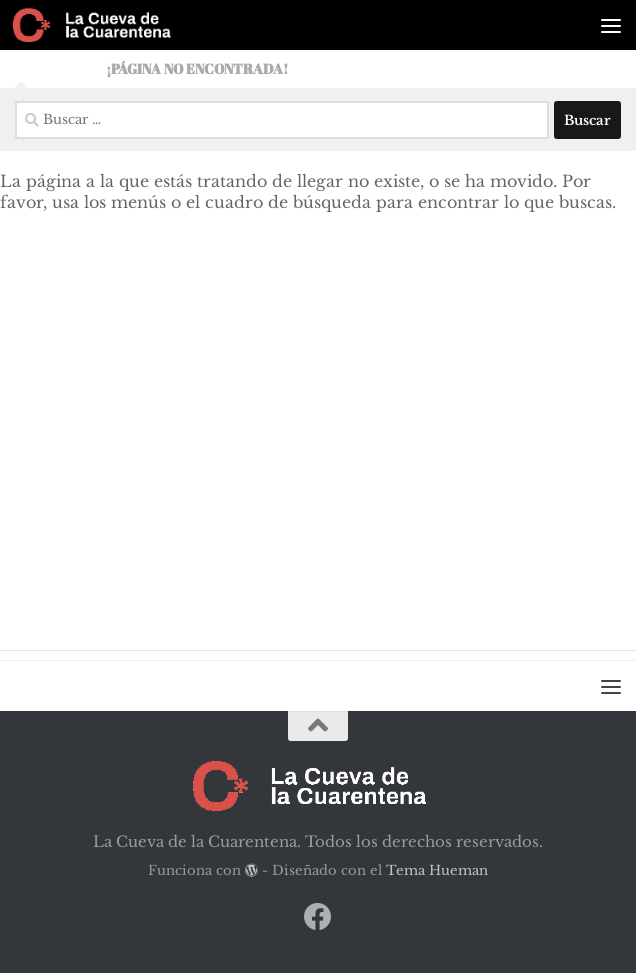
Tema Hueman (437, 870)
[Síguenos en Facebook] (318, 917)
